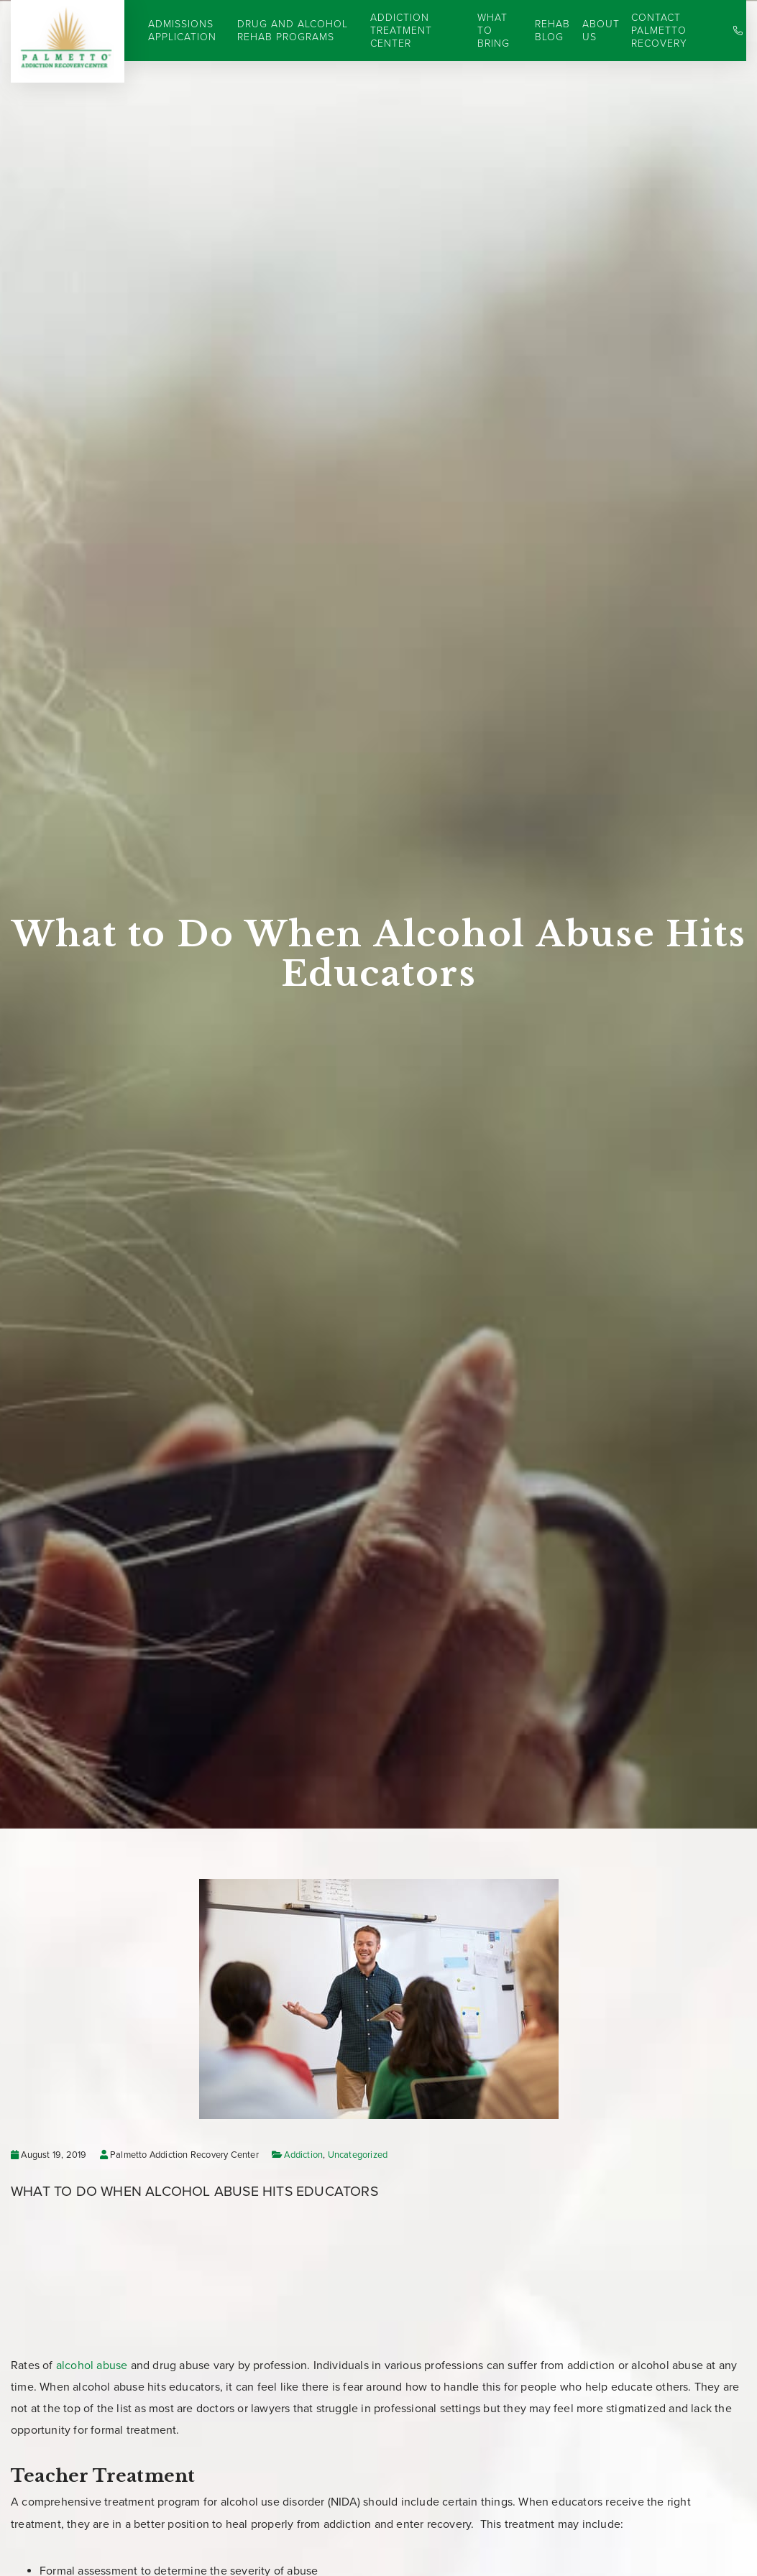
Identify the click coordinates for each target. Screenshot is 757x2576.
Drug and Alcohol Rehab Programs (292, 30)
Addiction (303, 2155)
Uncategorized (358, 2155)
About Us (601, 30)
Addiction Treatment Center (401, 30)
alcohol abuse (92, 2365)
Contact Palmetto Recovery (659, 30)
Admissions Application (182, 30)
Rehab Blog (552, 30)
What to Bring (493, 30)
